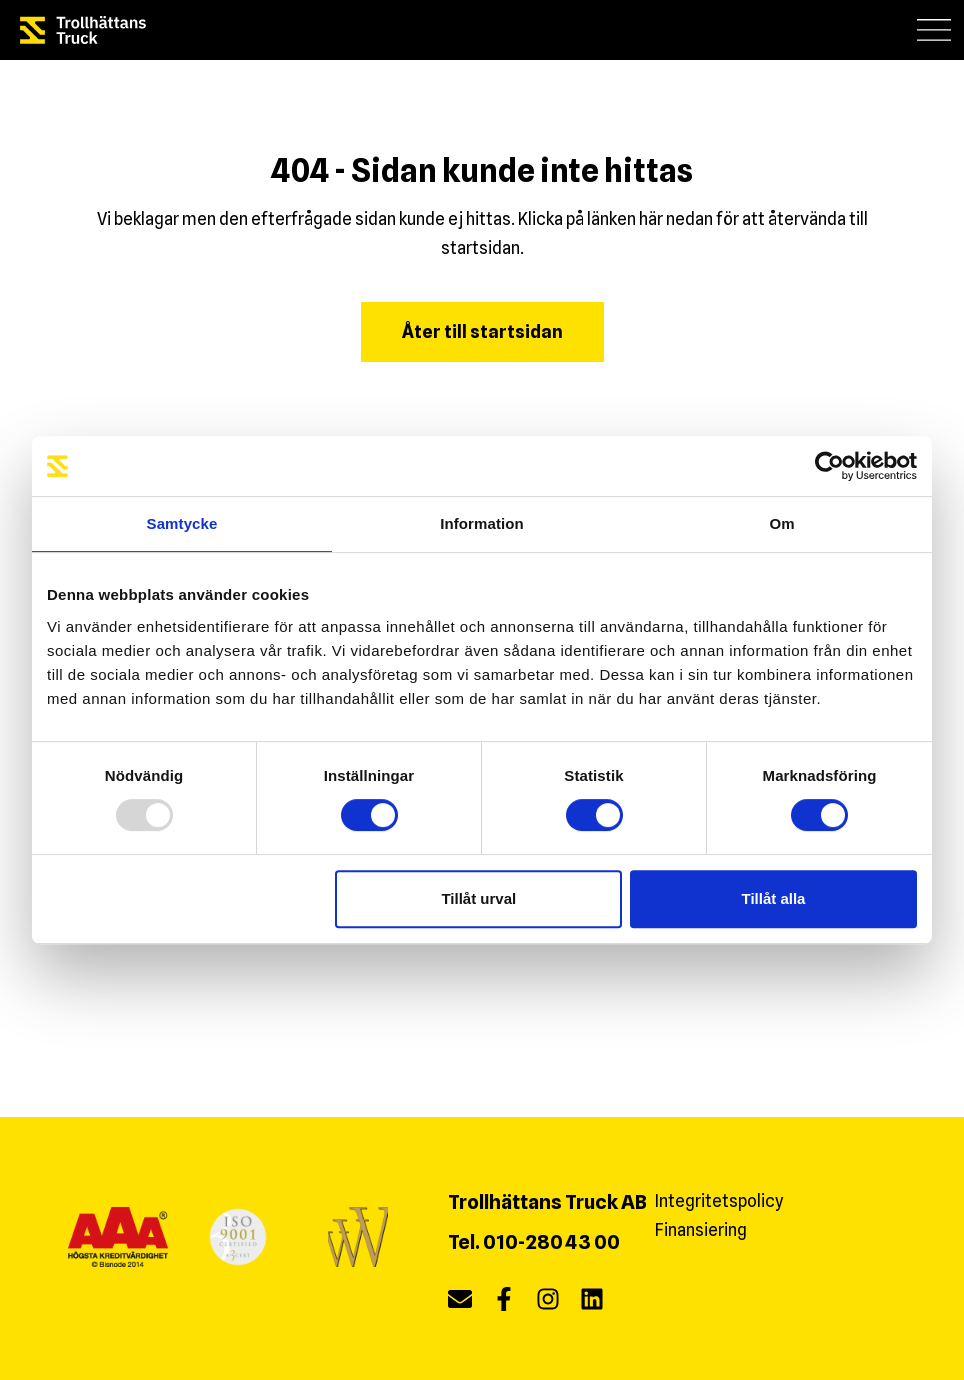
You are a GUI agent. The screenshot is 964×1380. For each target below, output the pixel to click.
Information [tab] (482, 523)
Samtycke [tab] (182, 523)
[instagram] (548, 1303)
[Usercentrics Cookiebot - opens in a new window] (829, 466)
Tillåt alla (773, 898)
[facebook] (504, 1303)
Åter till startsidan (482, 331)
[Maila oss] (460, 1303)
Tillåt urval (478, 898)
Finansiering (701, 1230)
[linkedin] (592, 1303)
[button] (934, 29)
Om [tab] (781, 523)
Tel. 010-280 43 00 (534, 1242)
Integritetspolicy (719, 1201)
